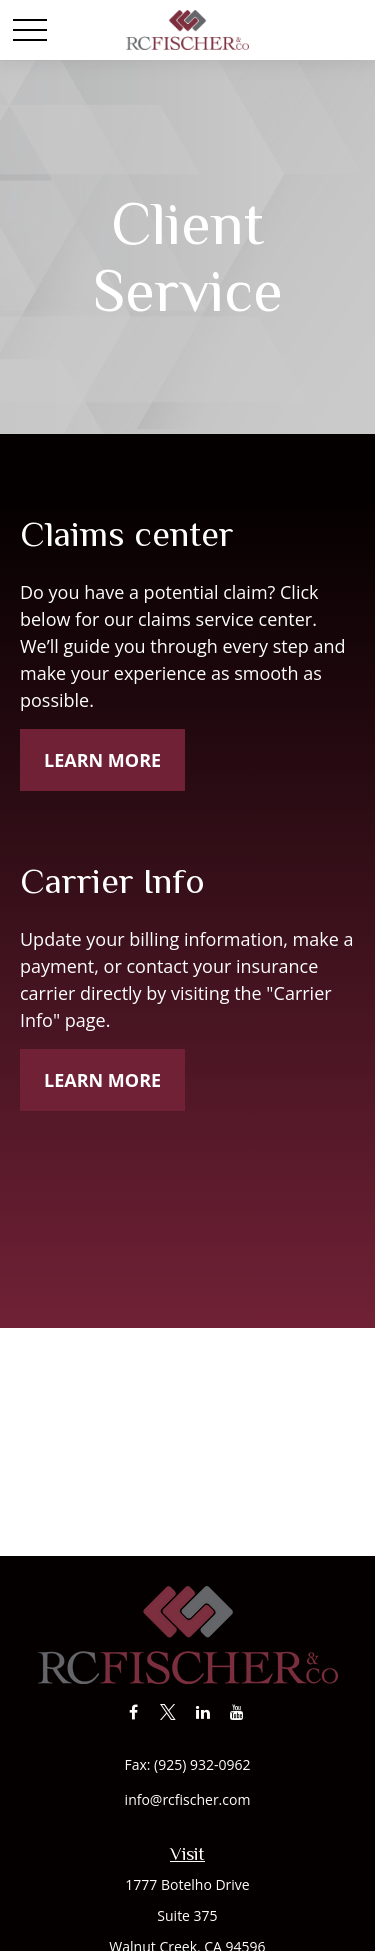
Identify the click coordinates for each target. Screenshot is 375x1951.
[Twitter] (168, 1711)
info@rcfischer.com (188, 1799)
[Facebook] (133, 1711)
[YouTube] (237, 1711)
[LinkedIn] (202, 1711)
